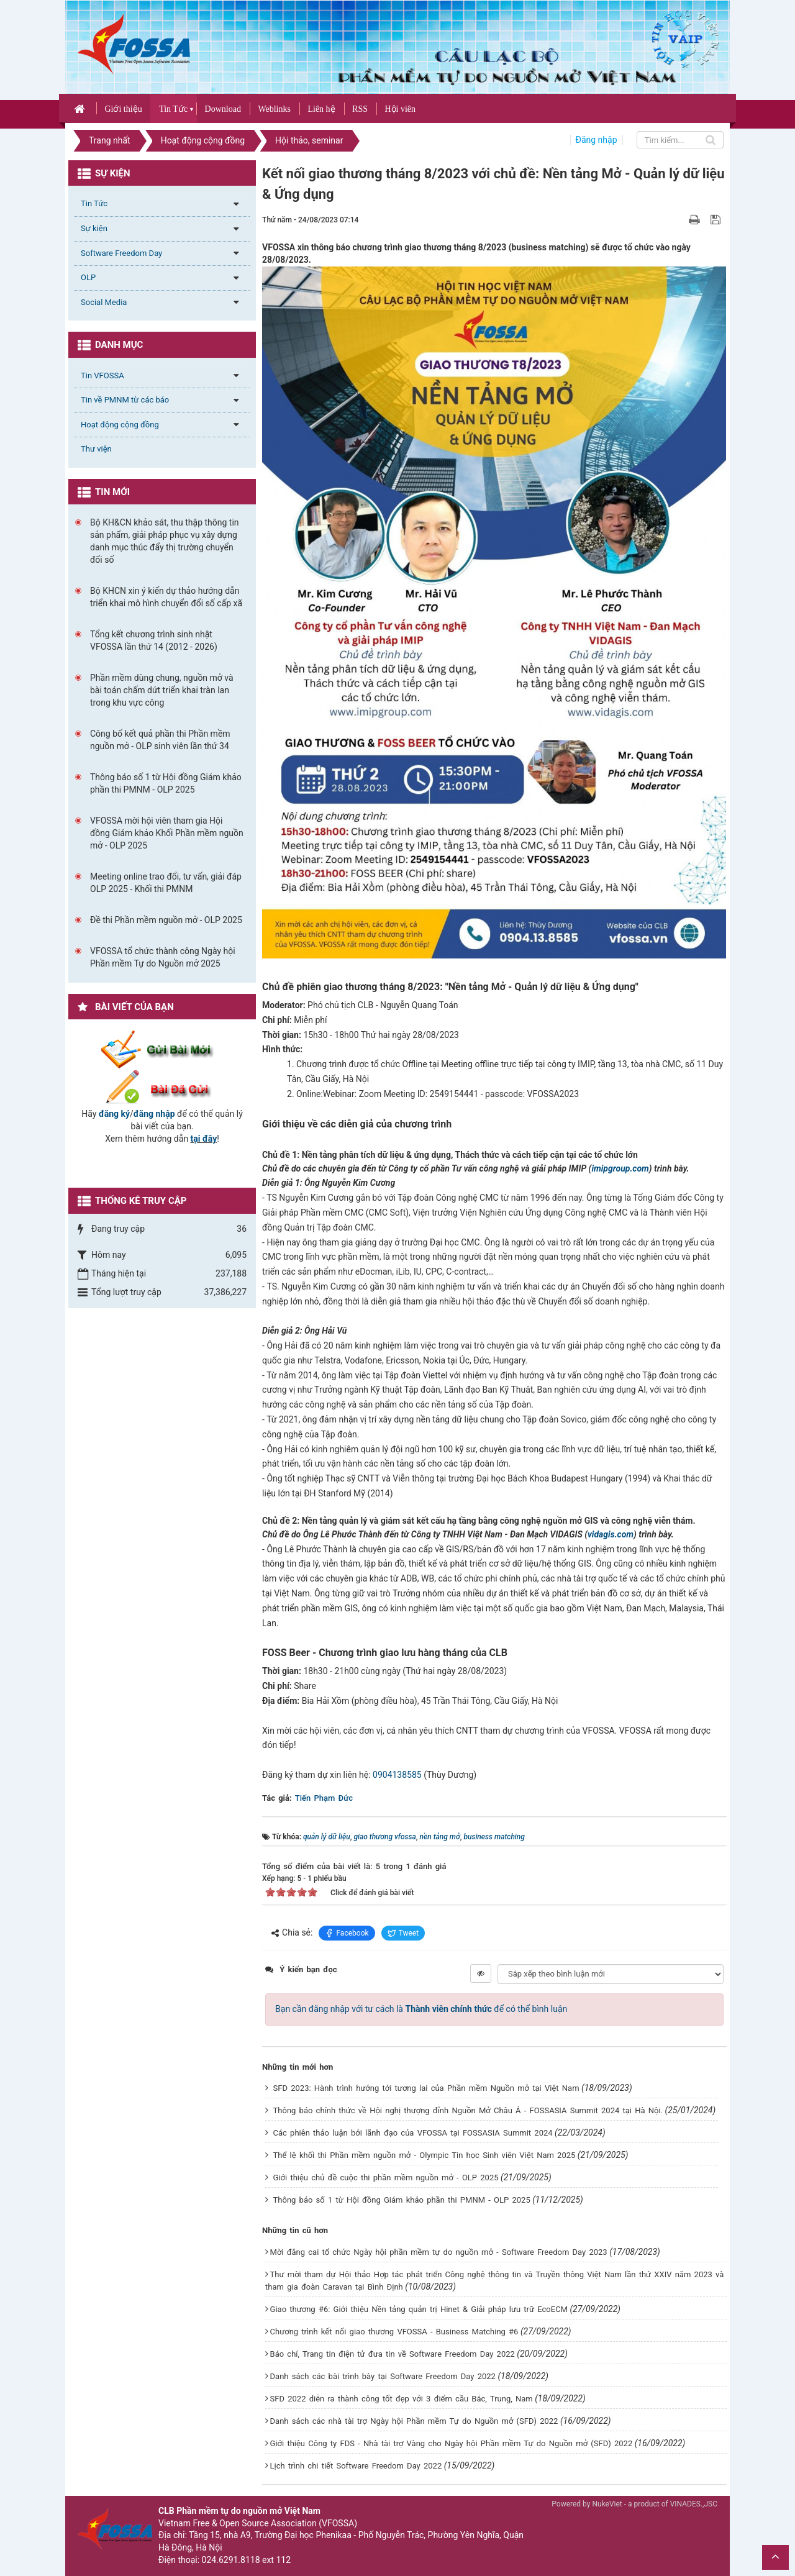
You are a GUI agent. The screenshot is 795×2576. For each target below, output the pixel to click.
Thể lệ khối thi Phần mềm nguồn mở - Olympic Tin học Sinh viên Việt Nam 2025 (424, 2155)
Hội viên (400, 109)
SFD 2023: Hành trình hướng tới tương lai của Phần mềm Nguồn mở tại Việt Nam (426, 2088)
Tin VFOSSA (102, 375)
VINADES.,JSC (693, 2504)
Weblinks (274, 109)
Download (223, 109)
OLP (88, 277)
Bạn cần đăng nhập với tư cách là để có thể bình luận (421, 2009)
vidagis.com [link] (611, 1534)
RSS (360, 109)
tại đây (204, 1139)
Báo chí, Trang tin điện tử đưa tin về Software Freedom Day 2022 (392, 2354)
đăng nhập (154, 1114)
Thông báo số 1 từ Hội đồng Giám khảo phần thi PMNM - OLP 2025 (401, 2200)
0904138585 (397, 1775)
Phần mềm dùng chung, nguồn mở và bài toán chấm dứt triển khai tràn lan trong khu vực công (162, 690)
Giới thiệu (123, 109)
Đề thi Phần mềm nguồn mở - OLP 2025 (166, 920)
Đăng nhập (596, 140)
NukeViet (607, 2504)
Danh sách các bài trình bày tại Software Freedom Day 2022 (383, 2376)
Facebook (346, 1933)
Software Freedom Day (121, 253)
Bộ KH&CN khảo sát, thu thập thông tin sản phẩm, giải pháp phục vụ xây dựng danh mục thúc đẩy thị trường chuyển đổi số (164, 541)
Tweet (403, 1933)
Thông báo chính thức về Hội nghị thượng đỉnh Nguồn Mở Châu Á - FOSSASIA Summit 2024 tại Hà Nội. (468, 2110)
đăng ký (114, 1114)
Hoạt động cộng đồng (120, 424)
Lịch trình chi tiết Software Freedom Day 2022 (356, 2465)
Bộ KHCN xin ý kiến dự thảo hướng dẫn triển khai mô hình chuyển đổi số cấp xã (166, 597)
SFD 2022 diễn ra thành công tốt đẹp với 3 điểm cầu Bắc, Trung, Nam (401, 2398)
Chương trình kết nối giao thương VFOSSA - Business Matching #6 (394, 2331)
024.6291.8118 (231, 2560)
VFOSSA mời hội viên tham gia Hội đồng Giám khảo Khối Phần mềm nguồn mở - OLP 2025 (166, 833)
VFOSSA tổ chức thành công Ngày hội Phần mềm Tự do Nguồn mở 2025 (162, 957)
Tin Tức (173, 109)
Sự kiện (94, 228)
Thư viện (96, 448)
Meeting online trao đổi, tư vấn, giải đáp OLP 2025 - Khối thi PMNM (166, 883)
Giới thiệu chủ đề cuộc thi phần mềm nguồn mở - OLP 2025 (386, 2177)
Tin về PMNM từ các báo (125, 399)
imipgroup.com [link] (619, 1168)
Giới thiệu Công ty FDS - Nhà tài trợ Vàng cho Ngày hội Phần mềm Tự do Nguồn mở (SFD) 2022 (451, 2443)
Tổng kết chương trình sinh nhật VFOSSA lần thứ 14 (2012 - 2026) (153, 640)
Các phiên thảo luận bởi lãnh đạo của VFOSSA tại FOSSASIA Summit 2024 (413, 2132)
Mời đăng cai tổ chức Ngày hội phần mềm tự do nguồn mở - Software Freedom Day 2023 (438, 2252)
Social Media (104, 302)
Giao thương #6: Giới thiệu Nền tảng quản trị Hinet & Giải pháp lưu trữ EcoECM (419, 2309)
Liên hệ (321, 109)
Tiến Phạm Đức (324, 1798)
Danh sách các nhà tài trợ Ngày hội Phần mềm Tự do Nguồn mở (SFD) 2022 (414, 2421)
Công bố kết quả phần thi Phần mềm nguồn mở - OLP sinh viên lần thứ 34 (160, 740)
